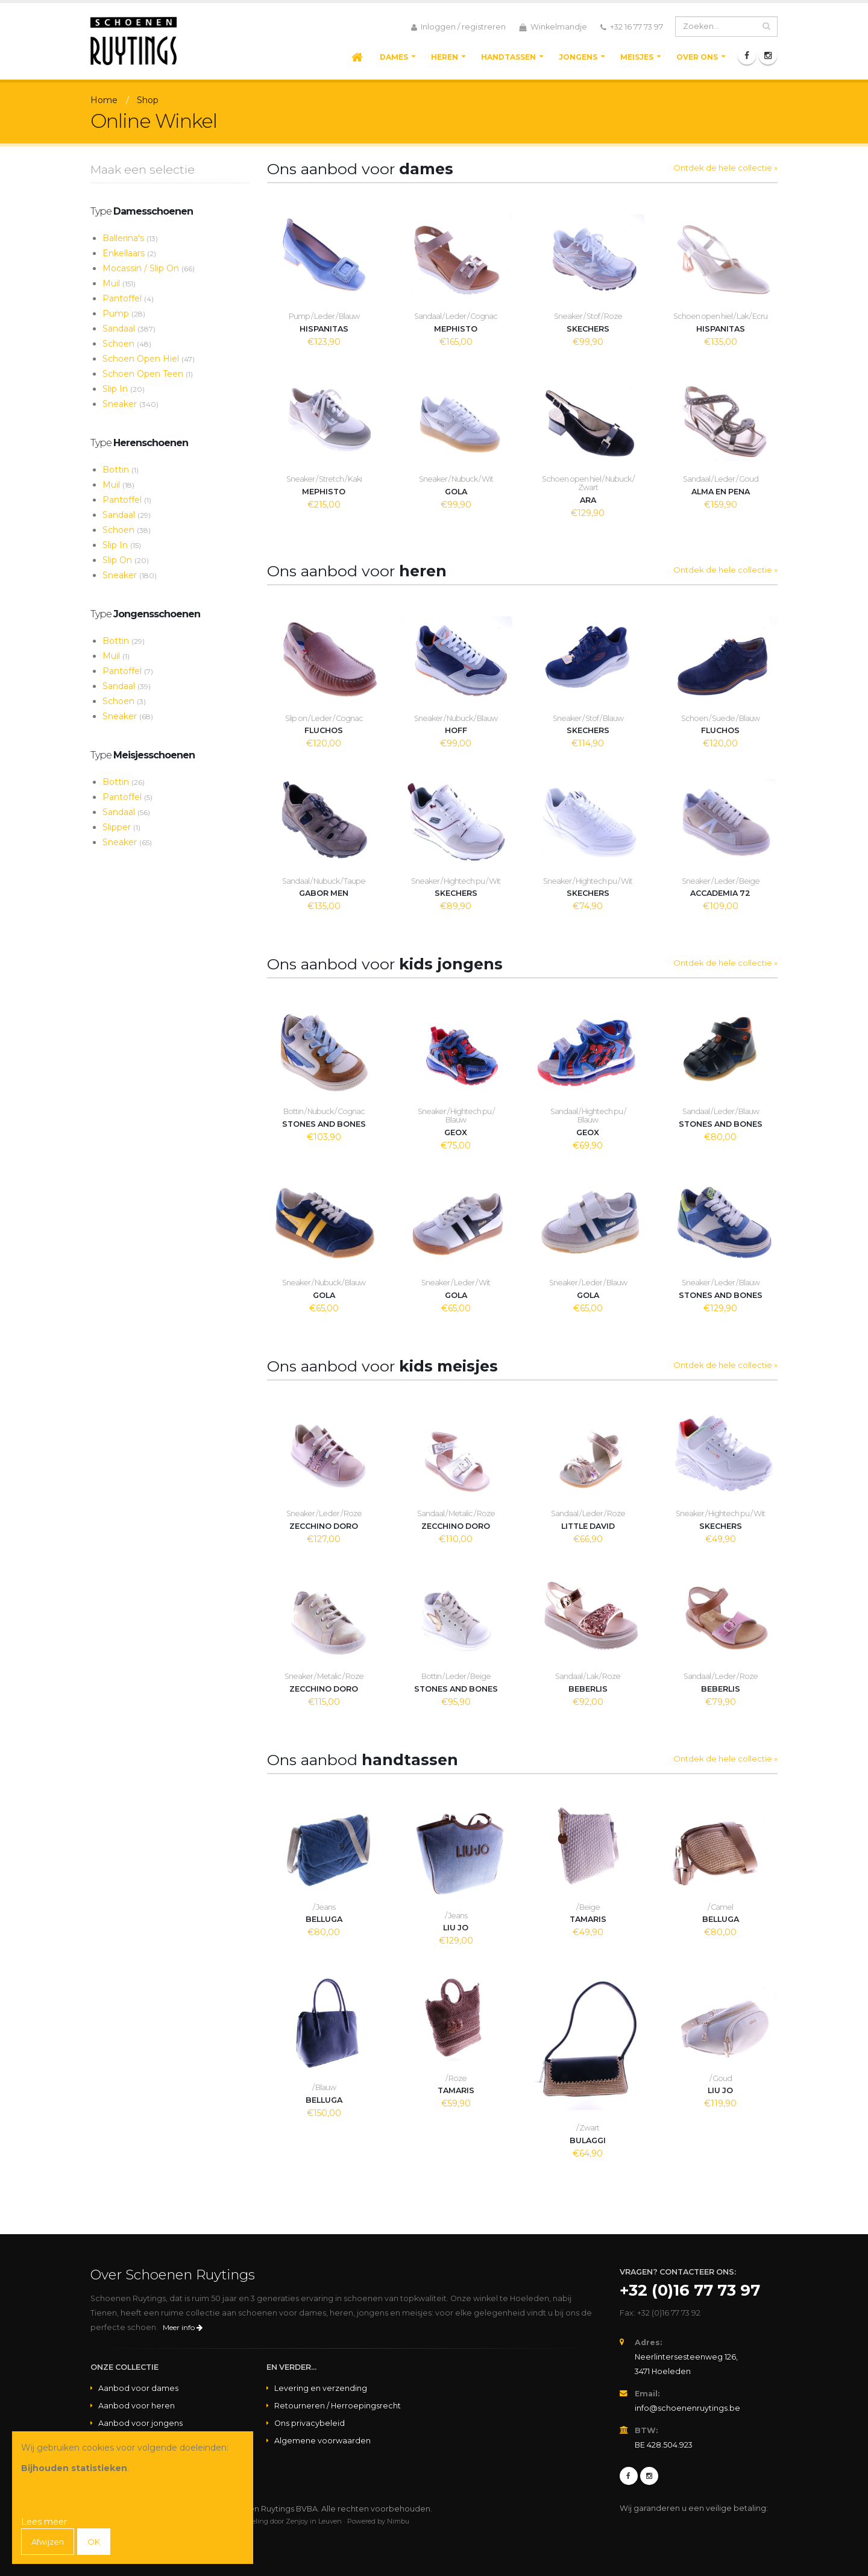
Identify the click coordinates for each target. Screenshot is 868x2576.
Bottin (120, 469)
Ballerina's (130, 238)
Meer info (183, 2327)
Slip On (125, 560)
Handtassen (508, 56)
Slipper (121, 827)
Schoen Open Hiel (148, 358)
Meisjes (636, 56)
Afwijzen (49, 2541)
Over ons (697, 56)
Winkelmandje (553, 27)
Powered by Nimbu (378, 2521)
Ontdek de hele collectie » (725, 167)
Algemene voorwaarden (322, 2440)
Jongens (578, 56)
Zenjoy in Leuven (314, 2521)
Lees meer (44, 2521)
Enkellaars (129, 253)
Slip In (123, 388)
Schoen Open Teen (147, 373)
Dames (394, 56)
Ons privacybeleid (309, 2423)
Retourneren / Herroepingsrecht (337, 2405)
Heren (444, 56)
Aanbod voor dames (138, 2388)
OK (97, 2541)
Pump (123, 313)
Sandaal (129, 328)
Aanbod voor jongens (140, 2423)
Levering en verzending (320, 2388)
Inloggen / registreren (458, 27)
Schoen (126, 343)
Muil (119, 283)
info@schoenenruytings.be (687, 2408)
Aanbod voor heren (136, 2405)
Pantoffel (128, 298)
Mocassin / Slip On (148, 268)
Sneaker (130, 403)
